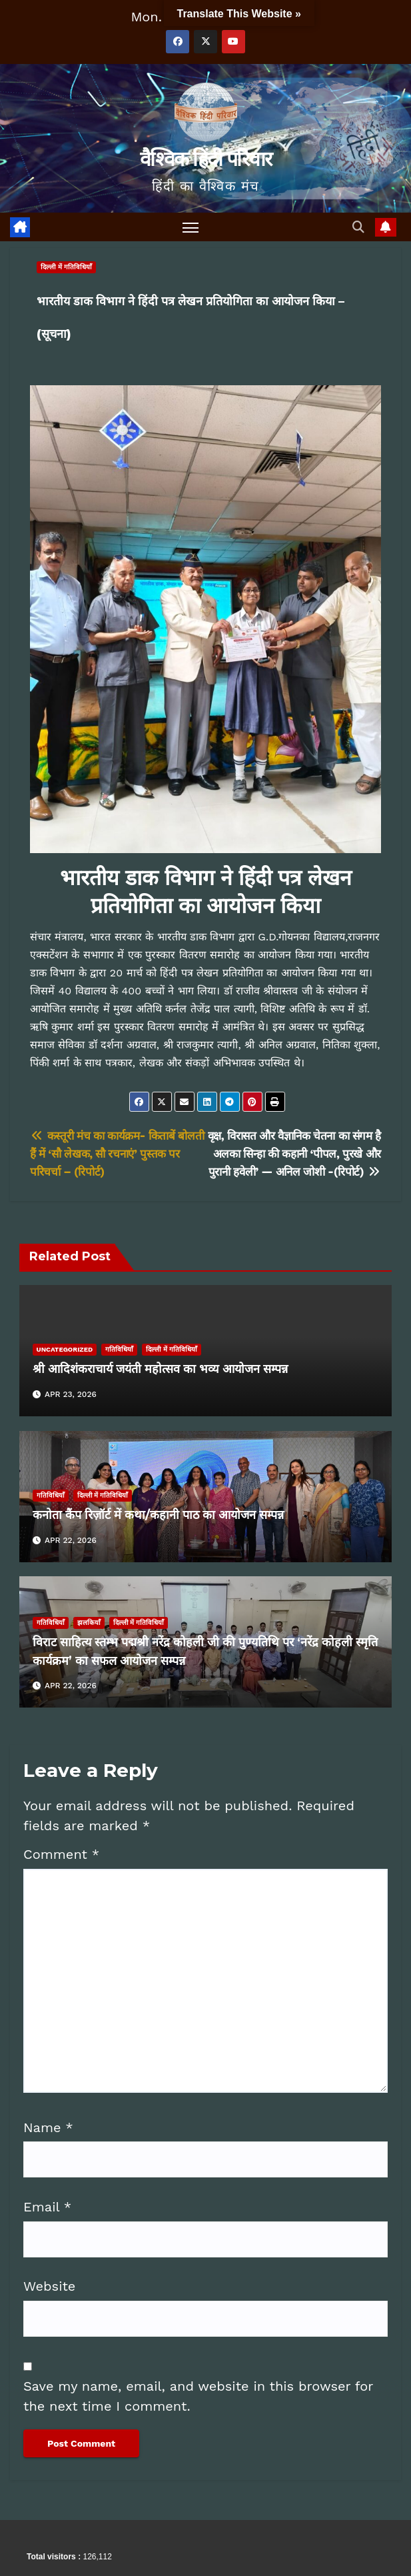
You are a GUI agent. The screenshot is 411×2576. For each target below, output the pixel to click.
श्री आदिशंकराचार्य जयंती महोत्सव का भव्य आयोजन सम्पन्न (160, 1369)
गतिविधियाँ (119, 1349)
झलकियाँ (89, 1622)
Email (47, 2207)
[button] (358, 227)
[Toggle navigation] (190, 227)
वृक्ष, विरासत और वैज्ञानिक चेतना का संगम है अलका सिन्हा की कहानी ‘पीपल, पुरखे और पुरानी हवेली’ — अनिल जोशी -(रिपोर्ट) (294, 1153)
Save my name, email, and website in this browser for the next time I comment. (198, 2396)
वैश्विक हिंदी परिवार (205, 159)
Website (49, 2286)
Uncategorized (65, 1349)
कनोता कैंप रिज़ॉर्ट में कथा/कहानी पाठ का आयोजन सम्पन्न (161, 1515)
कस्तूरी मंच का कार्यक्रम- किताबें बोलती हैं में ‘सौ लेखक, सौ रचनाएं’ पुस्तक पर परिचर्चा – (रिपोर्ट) (117, 1153)
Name (48, 2127)
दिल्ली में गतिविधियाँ (66, 267)
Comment (61, 1854)
